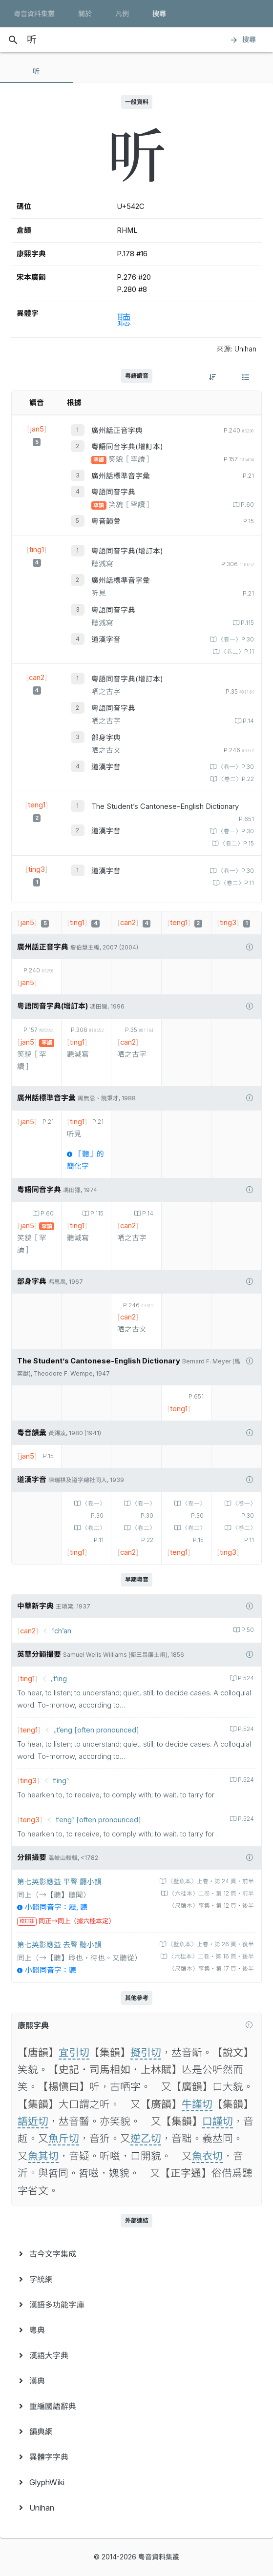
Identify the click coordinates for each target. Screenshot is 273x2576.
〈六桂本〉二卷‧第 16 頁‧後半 (210, 1956)
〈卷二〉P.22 (235, 779)
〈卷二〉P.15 (236, 843)
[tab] (36, 71)
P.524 (245, 1678)
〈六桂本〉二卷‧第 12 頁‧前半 (211, 1893)
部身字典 (106, 737)
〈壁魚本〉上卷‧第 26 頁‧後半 (210, 1944)
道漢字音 (106, 639)
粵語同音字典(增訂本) (127, 446)
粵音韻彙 (106, 521)
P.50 (247, 1630)
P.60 (246, 504)
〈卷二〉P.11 (236, 651)
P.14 (247, 721)
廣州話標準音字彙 (120, 476)
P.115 (246, 622)
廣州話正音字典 (117, 430)
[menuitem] (136, 2254)
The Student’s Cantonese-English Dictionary (165, 806)
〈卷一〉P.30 (235, 639)
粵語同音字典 (113, 492)
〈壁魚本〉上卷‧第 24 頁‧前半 (210, 1881)
